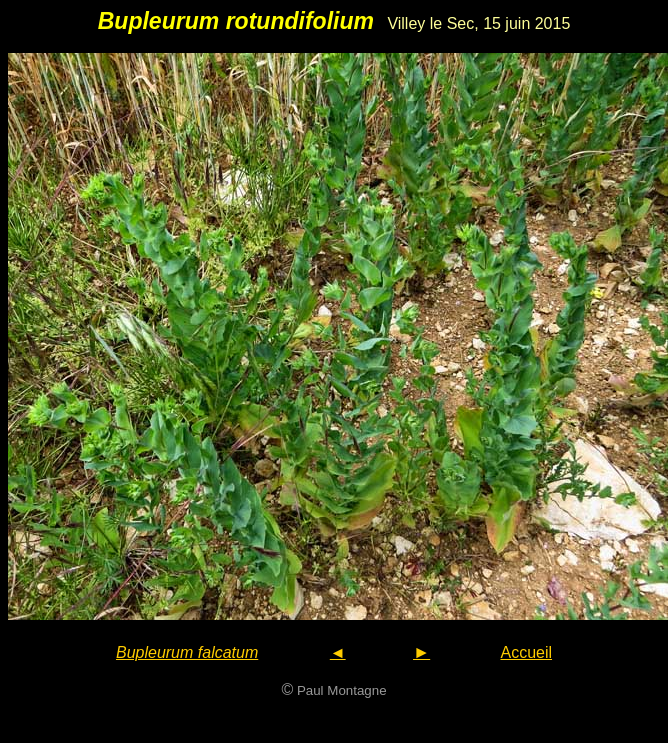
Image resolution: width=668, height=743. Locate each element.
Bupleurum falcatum (187, 652)
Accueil (526, 652)
